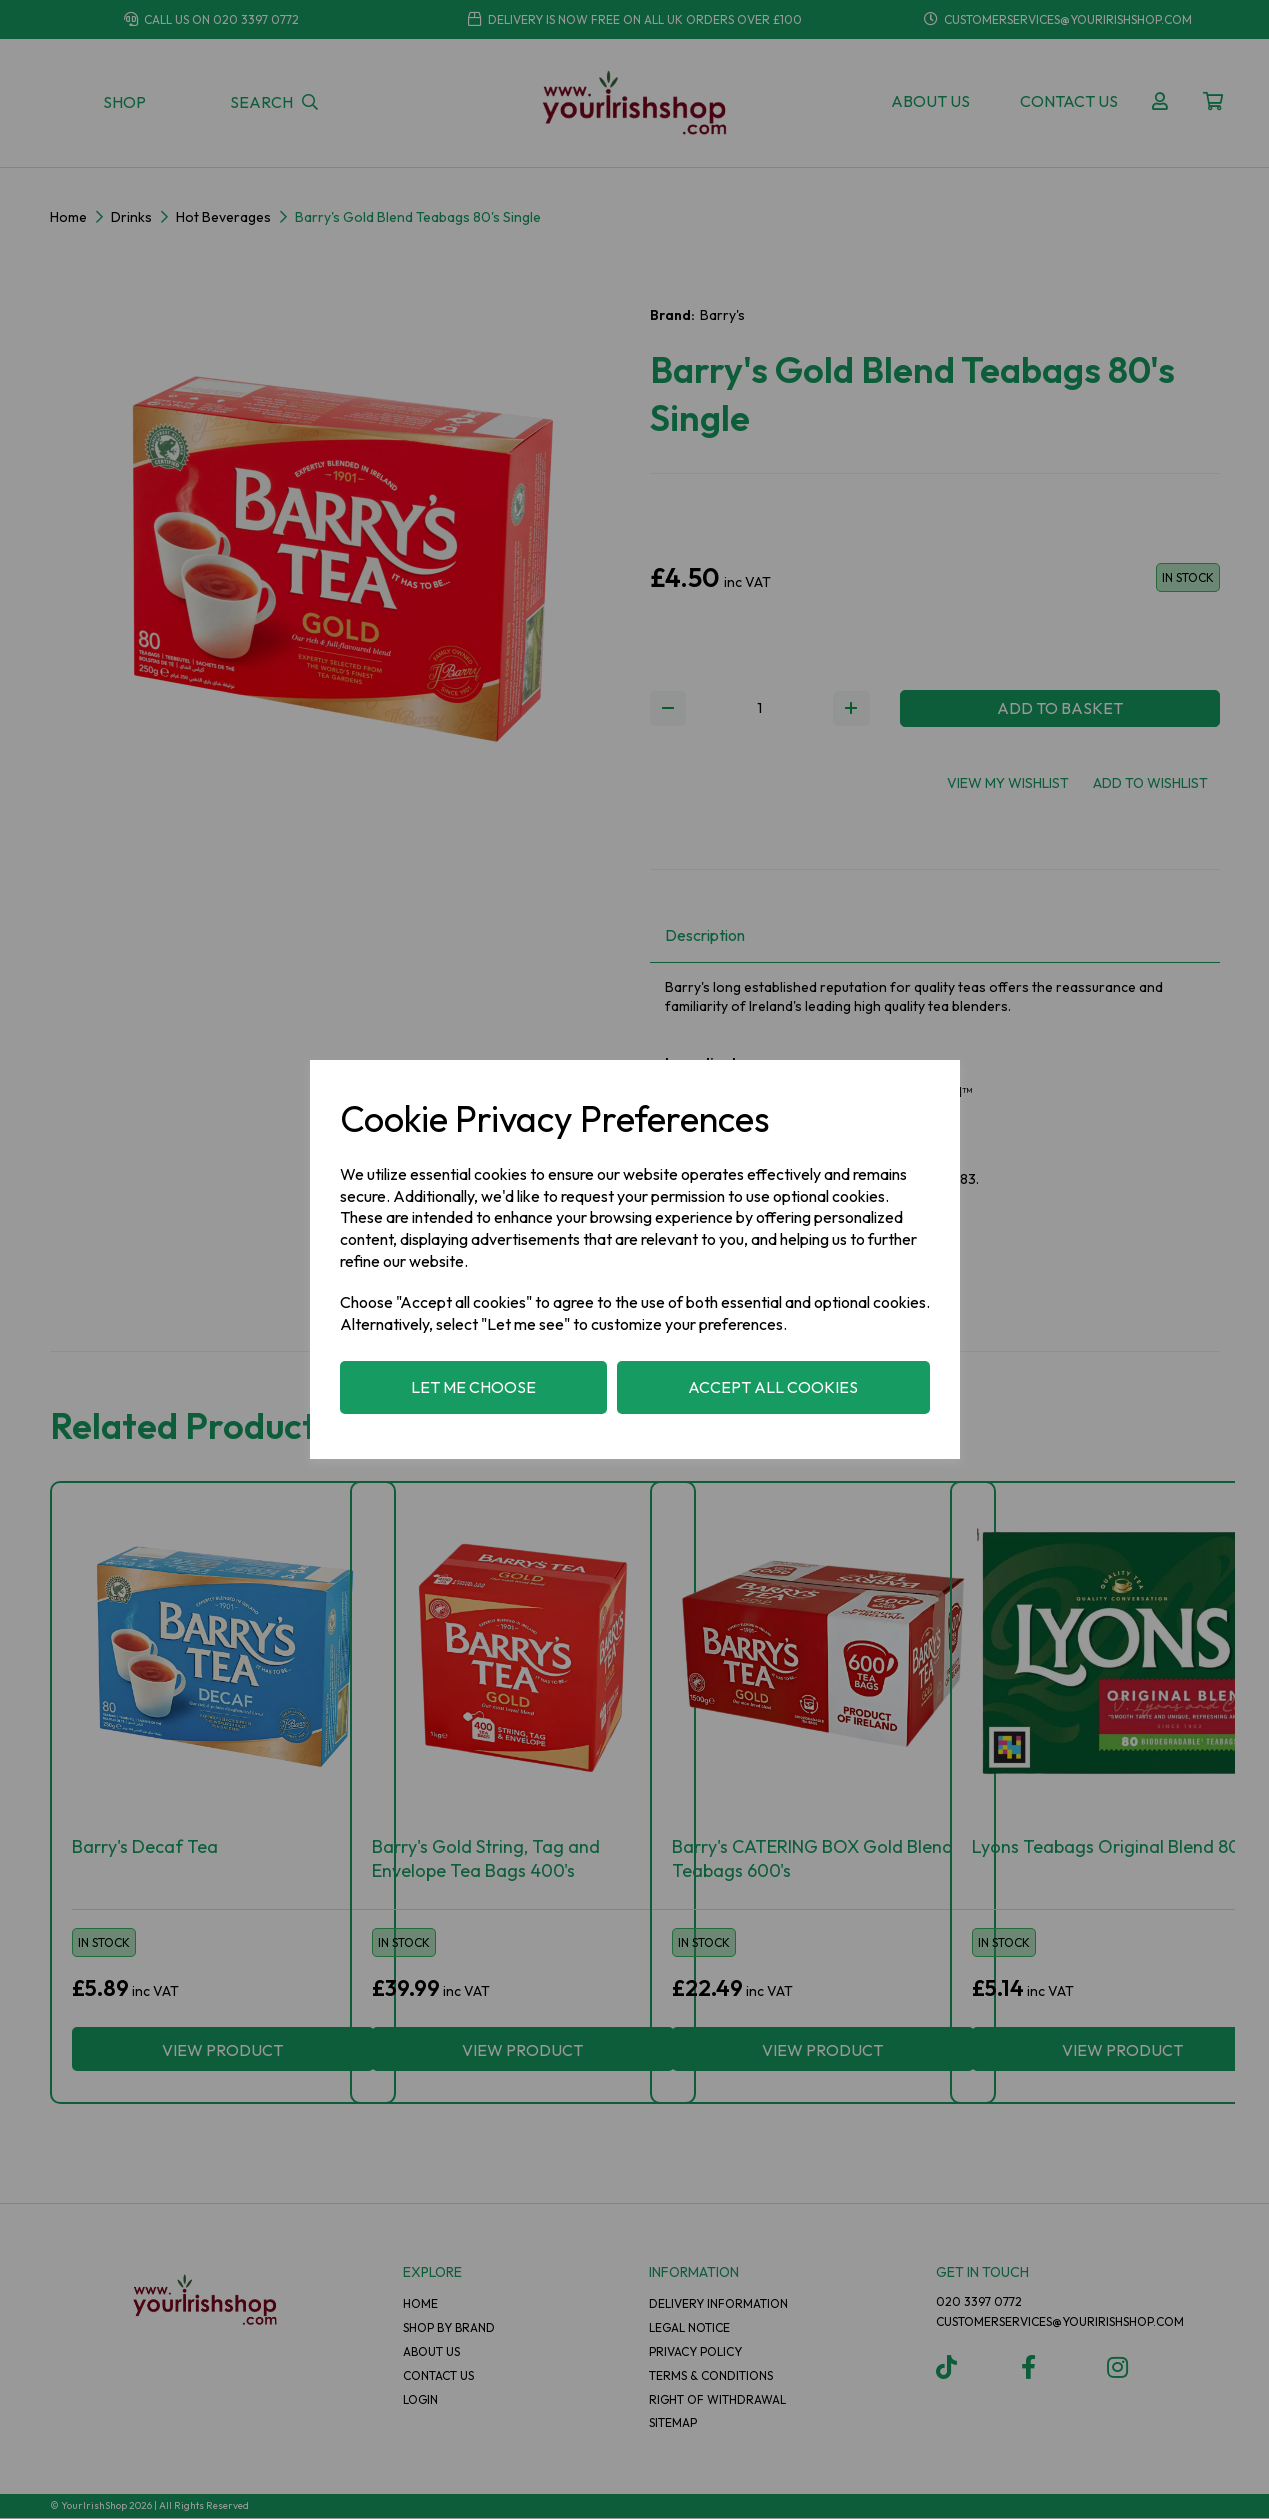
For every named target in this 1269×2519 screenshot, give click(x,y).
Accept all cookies (773, 1387)
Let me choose (473, 1387)
